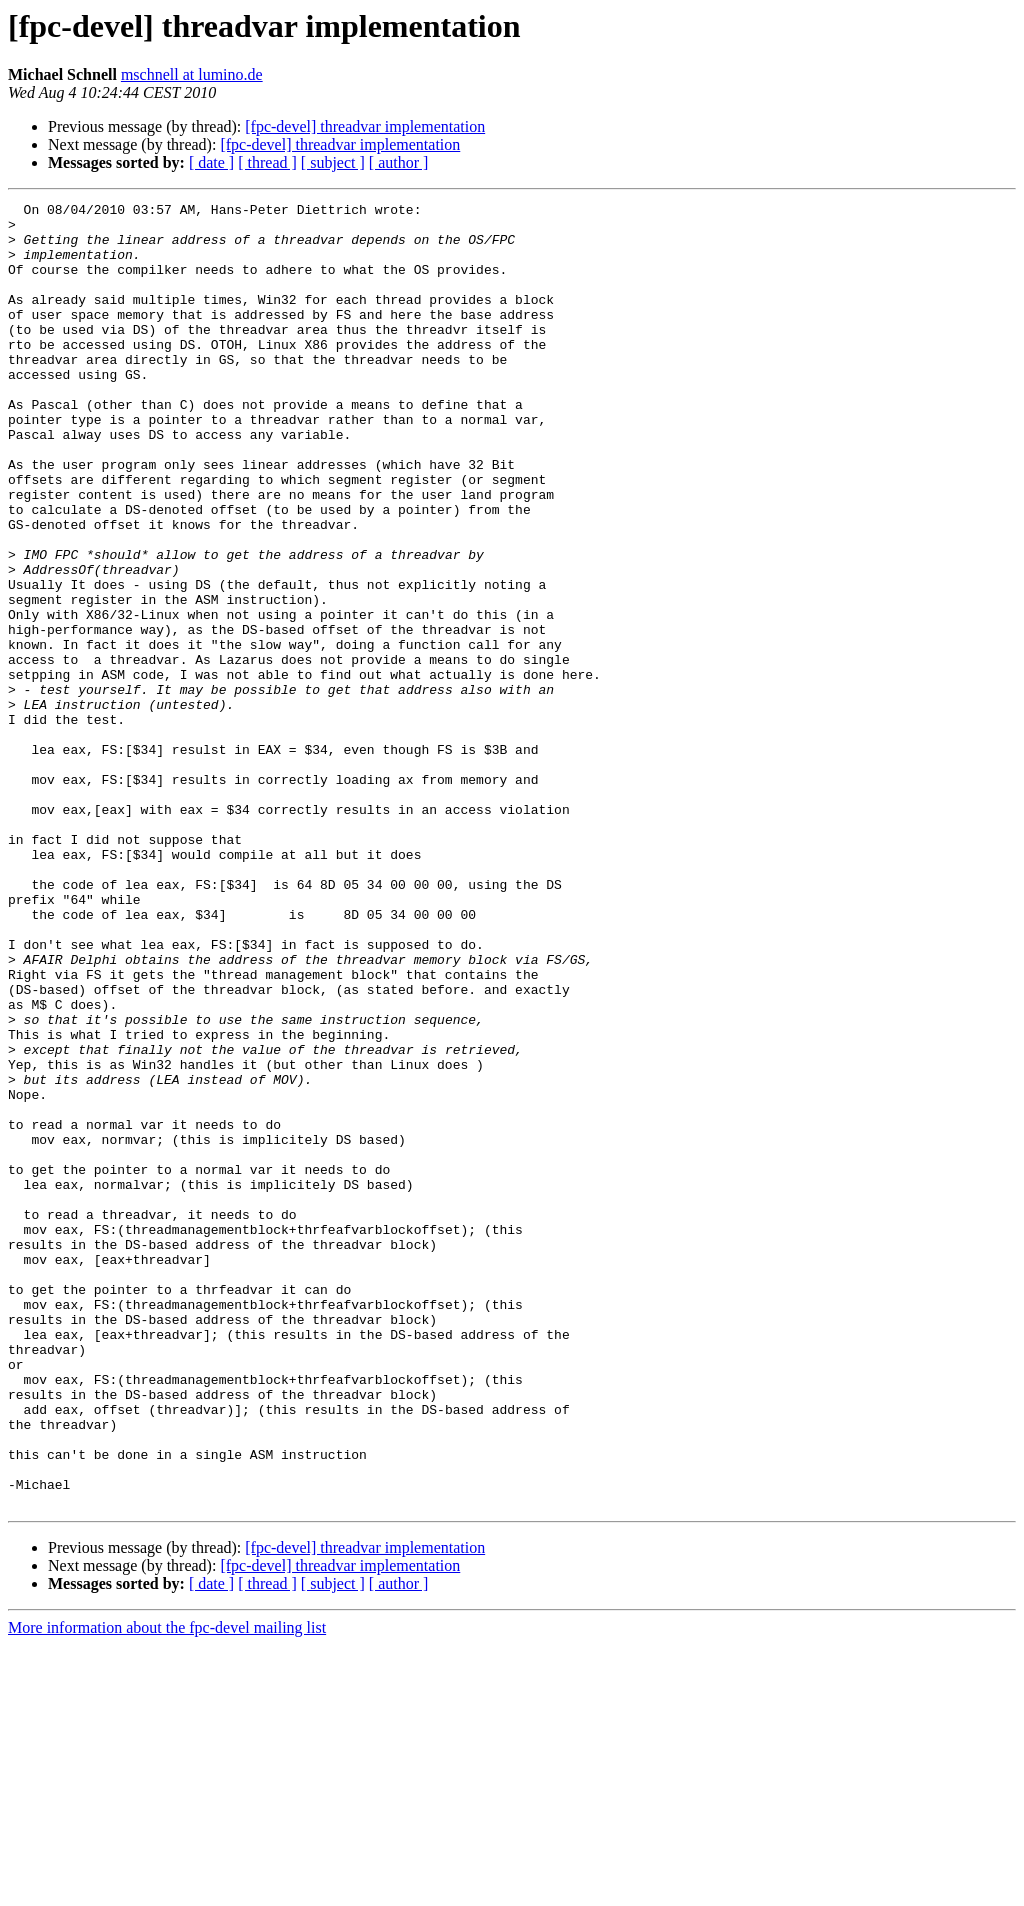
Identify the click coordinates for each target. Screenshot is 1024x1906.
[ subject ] (333, 162)
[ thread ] (267, 162)
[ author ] (399, 162)
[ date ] (211, 162)
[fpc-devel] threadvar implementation (365, 126)
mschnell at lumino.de (192, 74)
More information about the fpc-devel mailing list (167, 1888)
